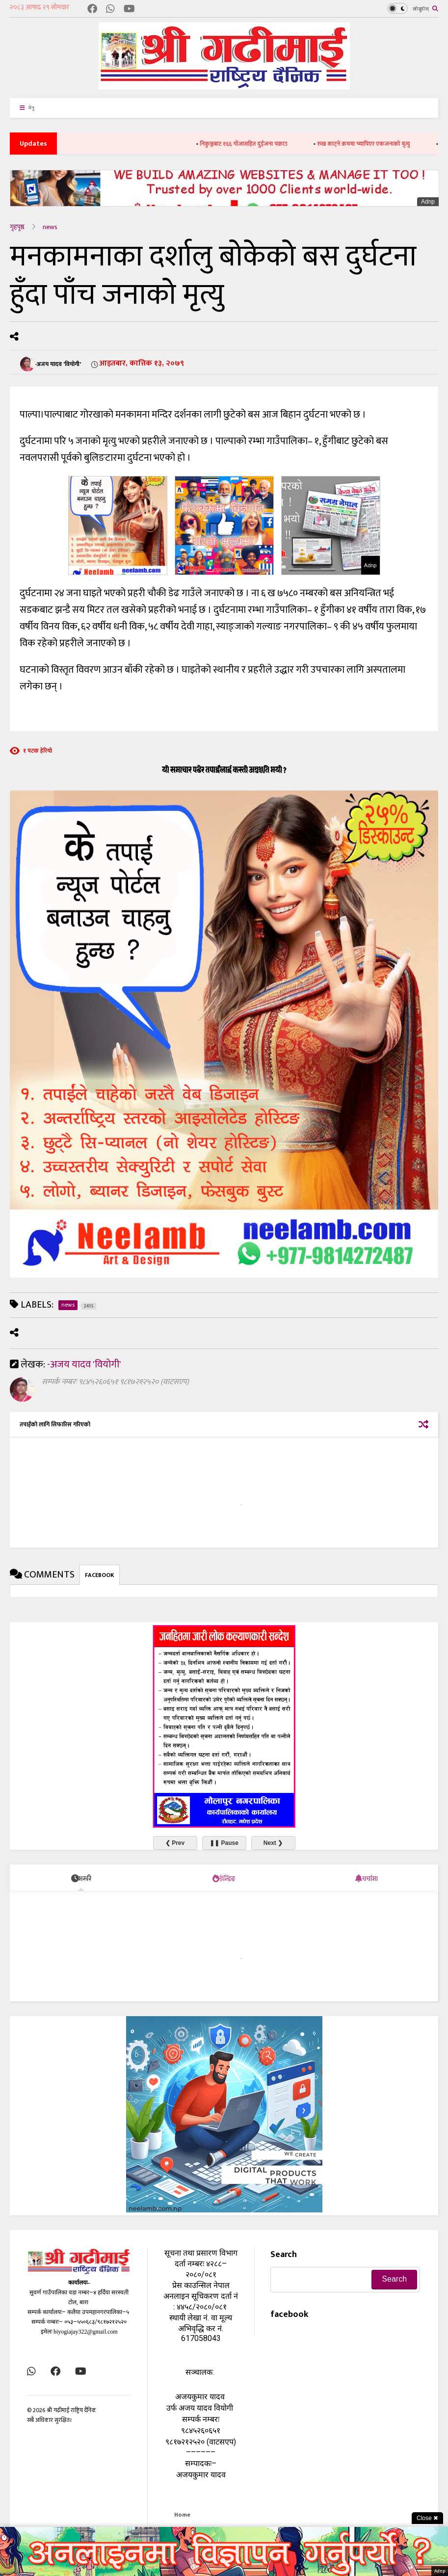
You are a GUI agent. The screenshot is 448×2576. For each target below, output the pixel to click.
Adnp (428, 201)
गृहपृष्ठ (17, 227)
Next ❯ (273, 1843)
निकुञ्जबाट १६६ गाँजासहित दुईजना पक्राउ (257, 144)
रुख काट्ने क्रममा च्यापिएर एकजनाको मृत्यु (377, 144)
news (50, 227)
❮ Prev (174, 1843)
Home (182, 2515)
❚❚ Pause (224, 1843)
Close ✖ (427, 2518)
